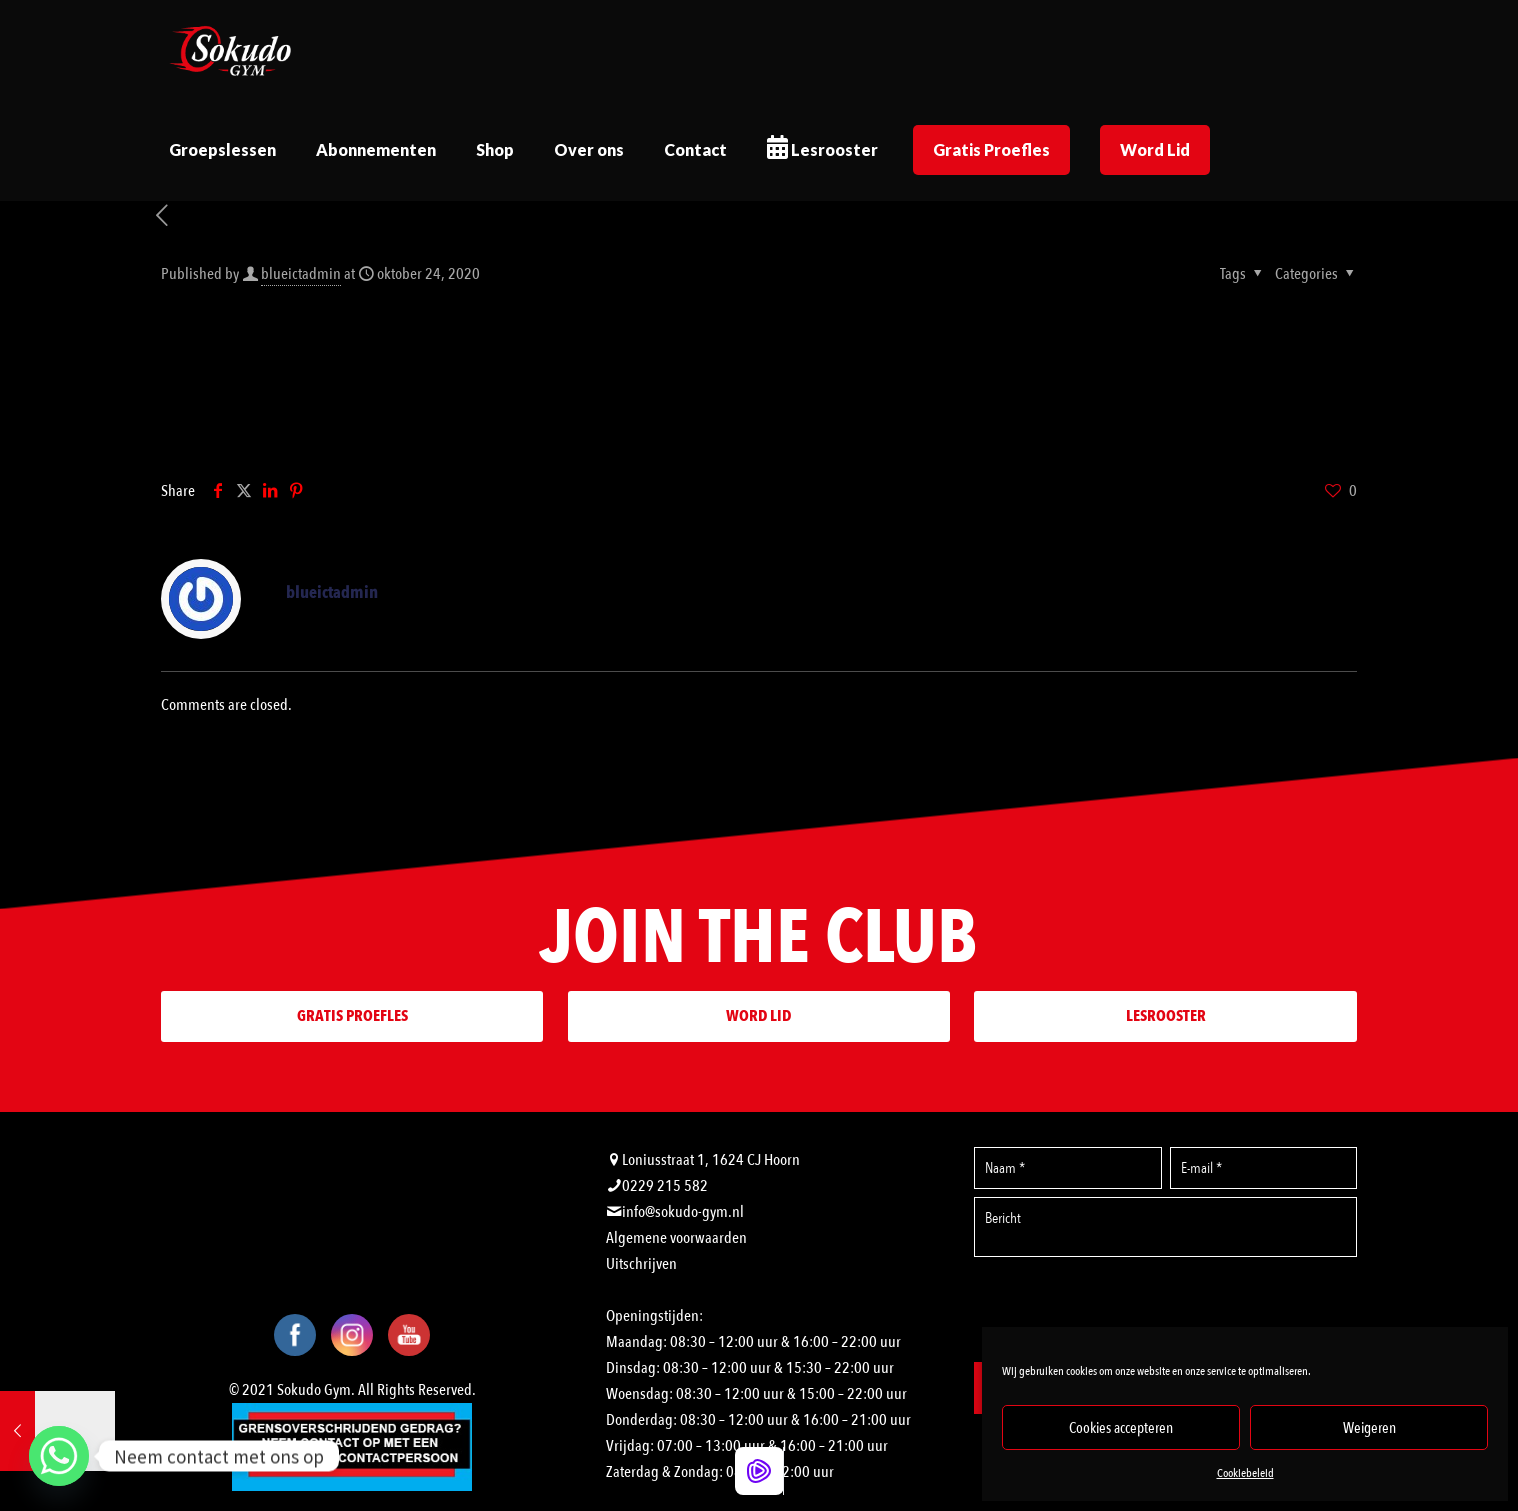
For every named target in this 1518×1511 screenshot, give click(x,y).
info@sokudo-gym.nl (683, 1212)
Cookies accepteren (1121, 1428)
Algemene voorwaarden (676, 1238)
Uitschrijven (641, 1264)
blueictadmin (301, 274)
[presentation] (1166, 1308)
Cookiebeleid (1245, 1473)
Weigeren (1369, 1428)
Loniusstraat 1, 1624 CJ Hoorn (711, 1160)
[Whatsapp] (59, 1456)
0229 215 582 (665, 1186)
